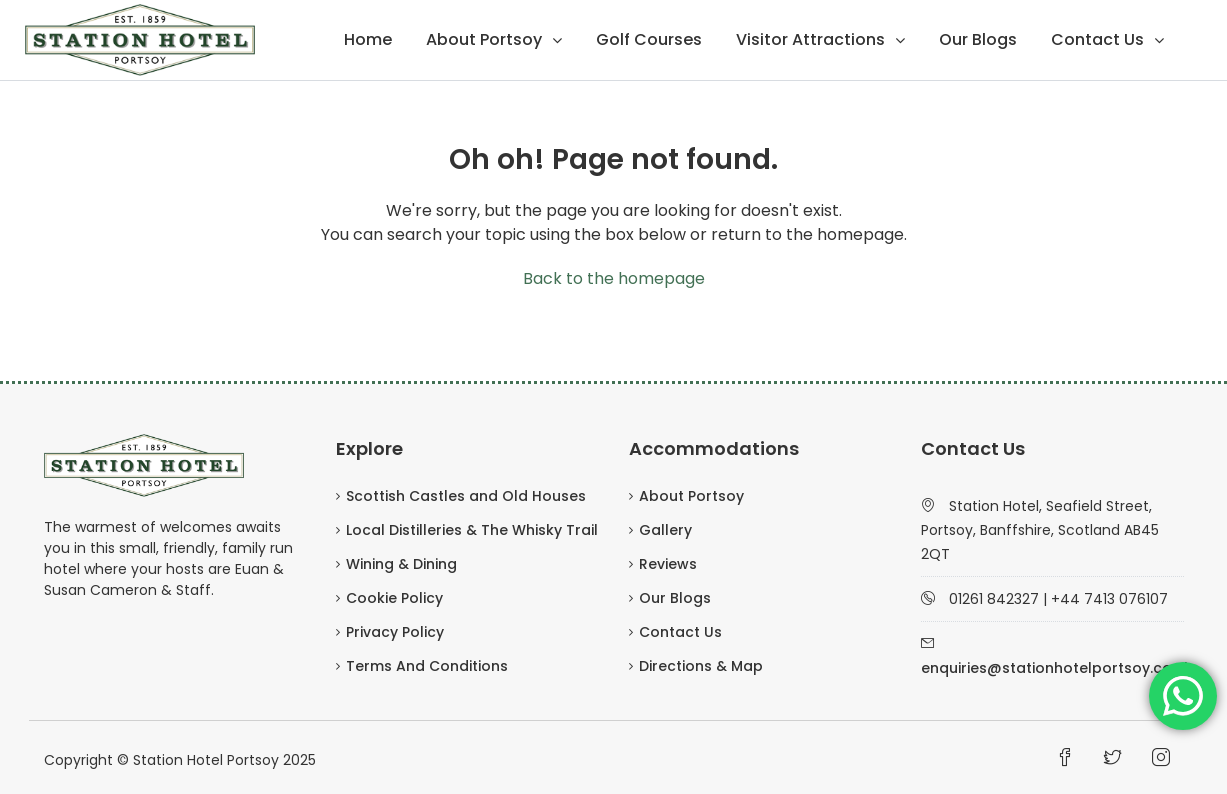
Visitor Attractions (810, 39)
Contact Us (1097, 39)
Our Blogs (978, 39)
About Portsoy (484, 39)
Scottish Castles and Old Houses (466, 496)
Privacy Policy (395, 632)
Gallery (665, 530)
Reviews (668, 564)
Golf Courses (649, 39)
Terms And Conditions (427, 666)
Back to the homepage (614, 278)
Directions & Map (701, 666)
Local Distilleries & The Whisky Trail (472, 530)
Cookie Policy (394, 598)
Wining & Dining (401, 564)
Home (368, 39)
